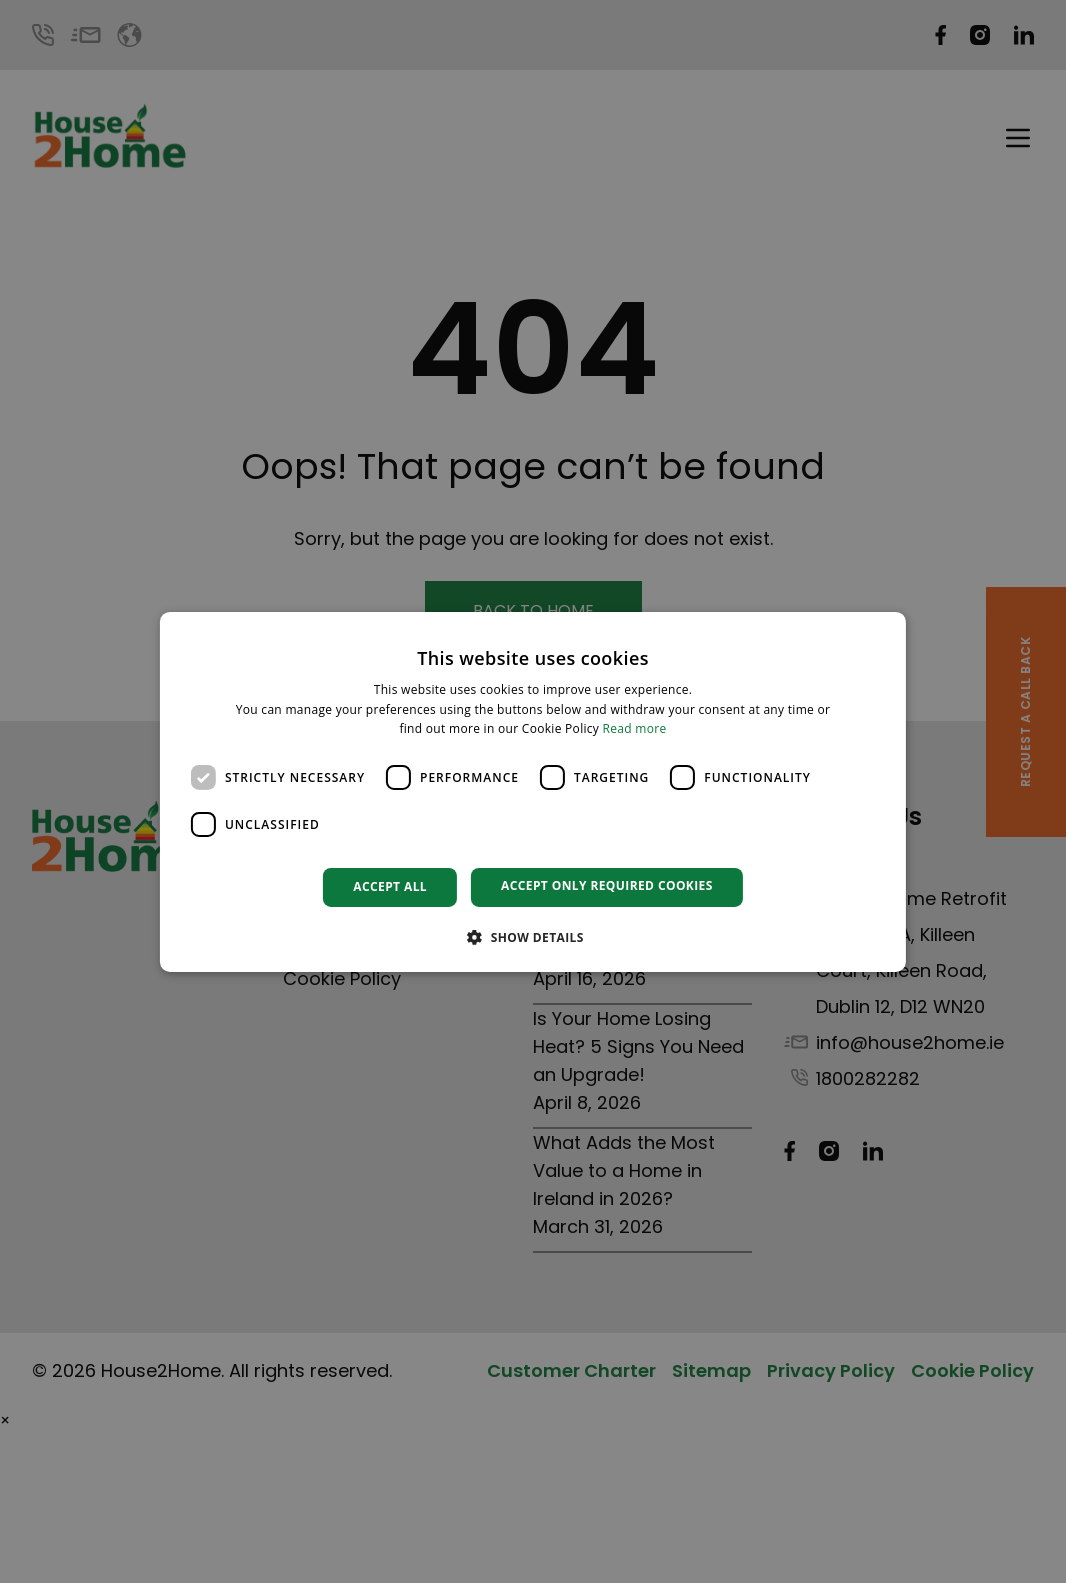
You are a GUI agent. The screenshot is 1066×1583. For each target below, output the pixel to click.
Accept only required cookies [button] (607, 885)
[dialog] (533, 791)
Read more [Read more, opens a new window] (635, 728)
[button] (533, 937)
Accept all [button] (390, 886)
